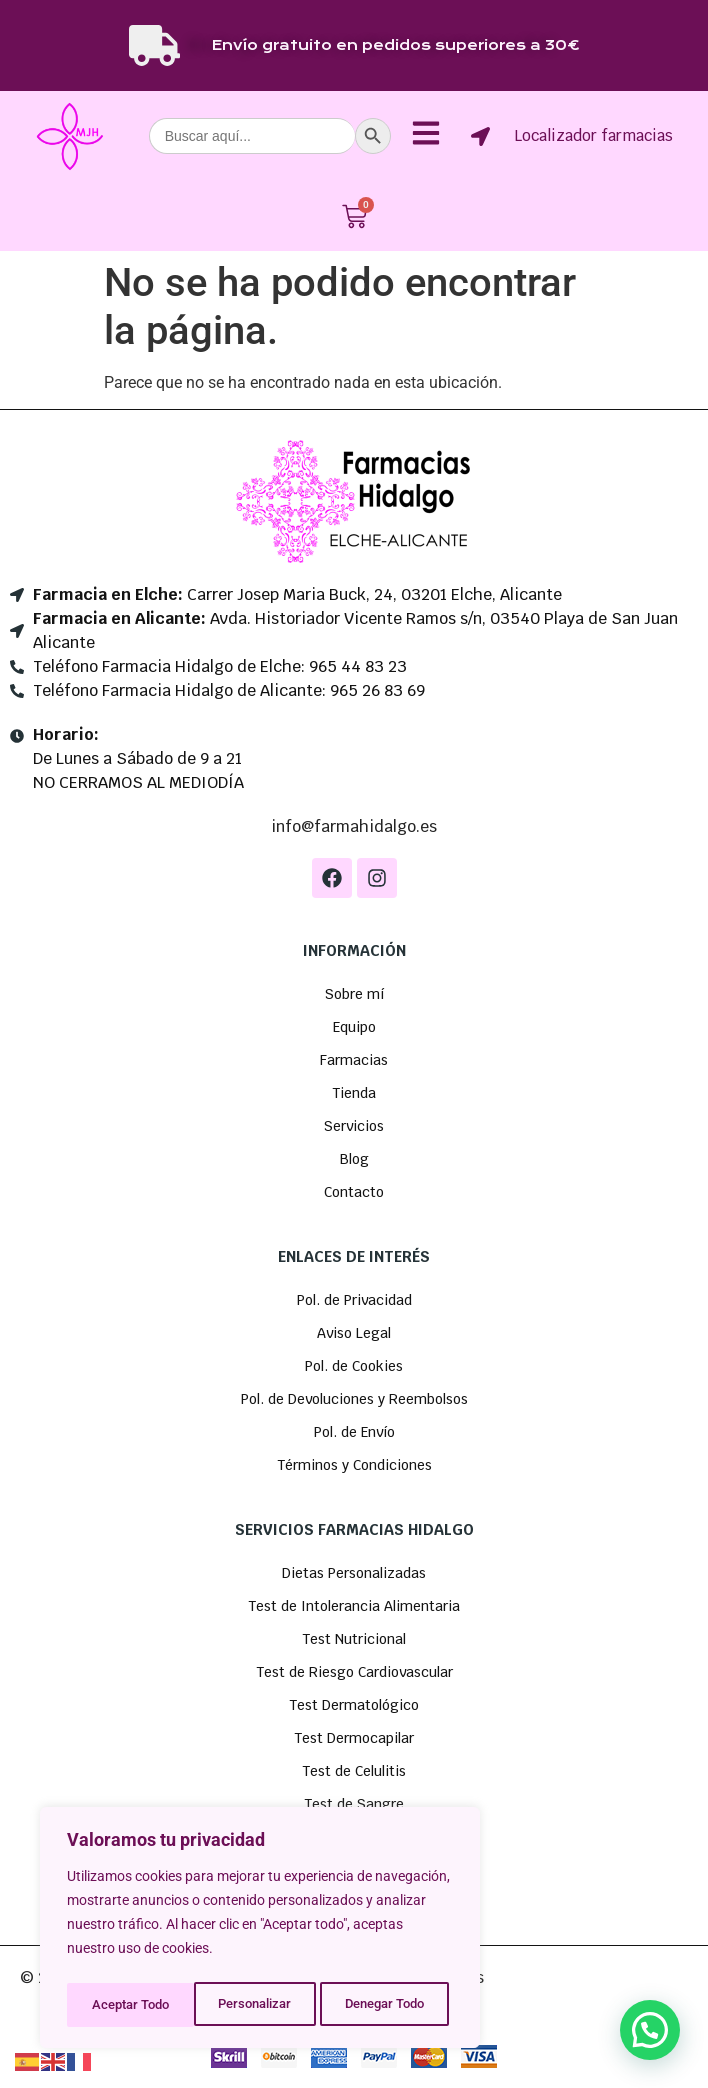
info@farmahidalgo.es (354, 826)
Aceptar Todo (391, 2005)
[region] (260, 1931)
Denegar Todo (257, 2005)
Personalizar (126, 2005)
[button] (650, 2030)
